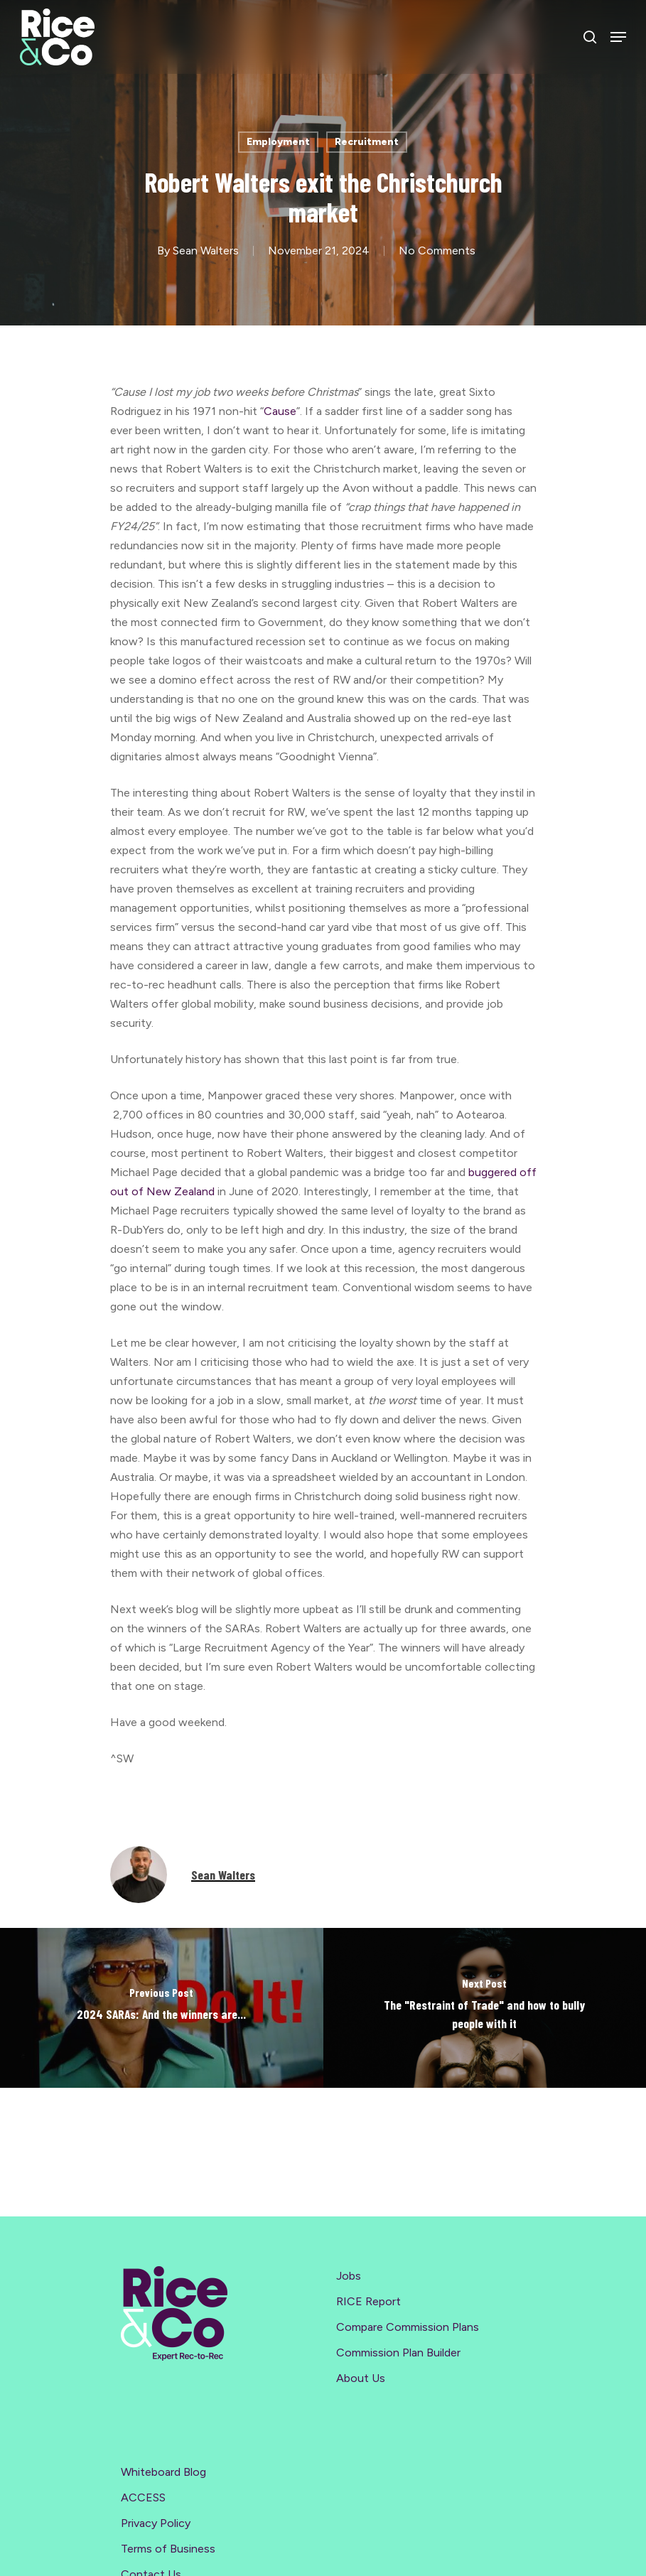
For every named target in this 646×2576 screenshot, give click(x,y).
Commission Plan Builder (398, 2352)
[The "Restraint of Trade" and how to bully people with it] (485, 2008)
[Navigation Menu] (618, 37)
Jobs (348, 2276)
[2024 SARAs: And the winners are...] (161, 2008)
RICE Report (368, 2301)
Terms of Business (168, 2548)
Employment (278, 142)
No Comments (437, 250)
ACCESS (143, 2497)
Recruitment (367, 142)
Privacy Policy (155, 2523)
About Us (360, 2378)
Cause (280, 411)
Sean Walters (206, 250)
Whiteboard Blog (163, 2472)
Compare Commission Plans (407, 2327)
